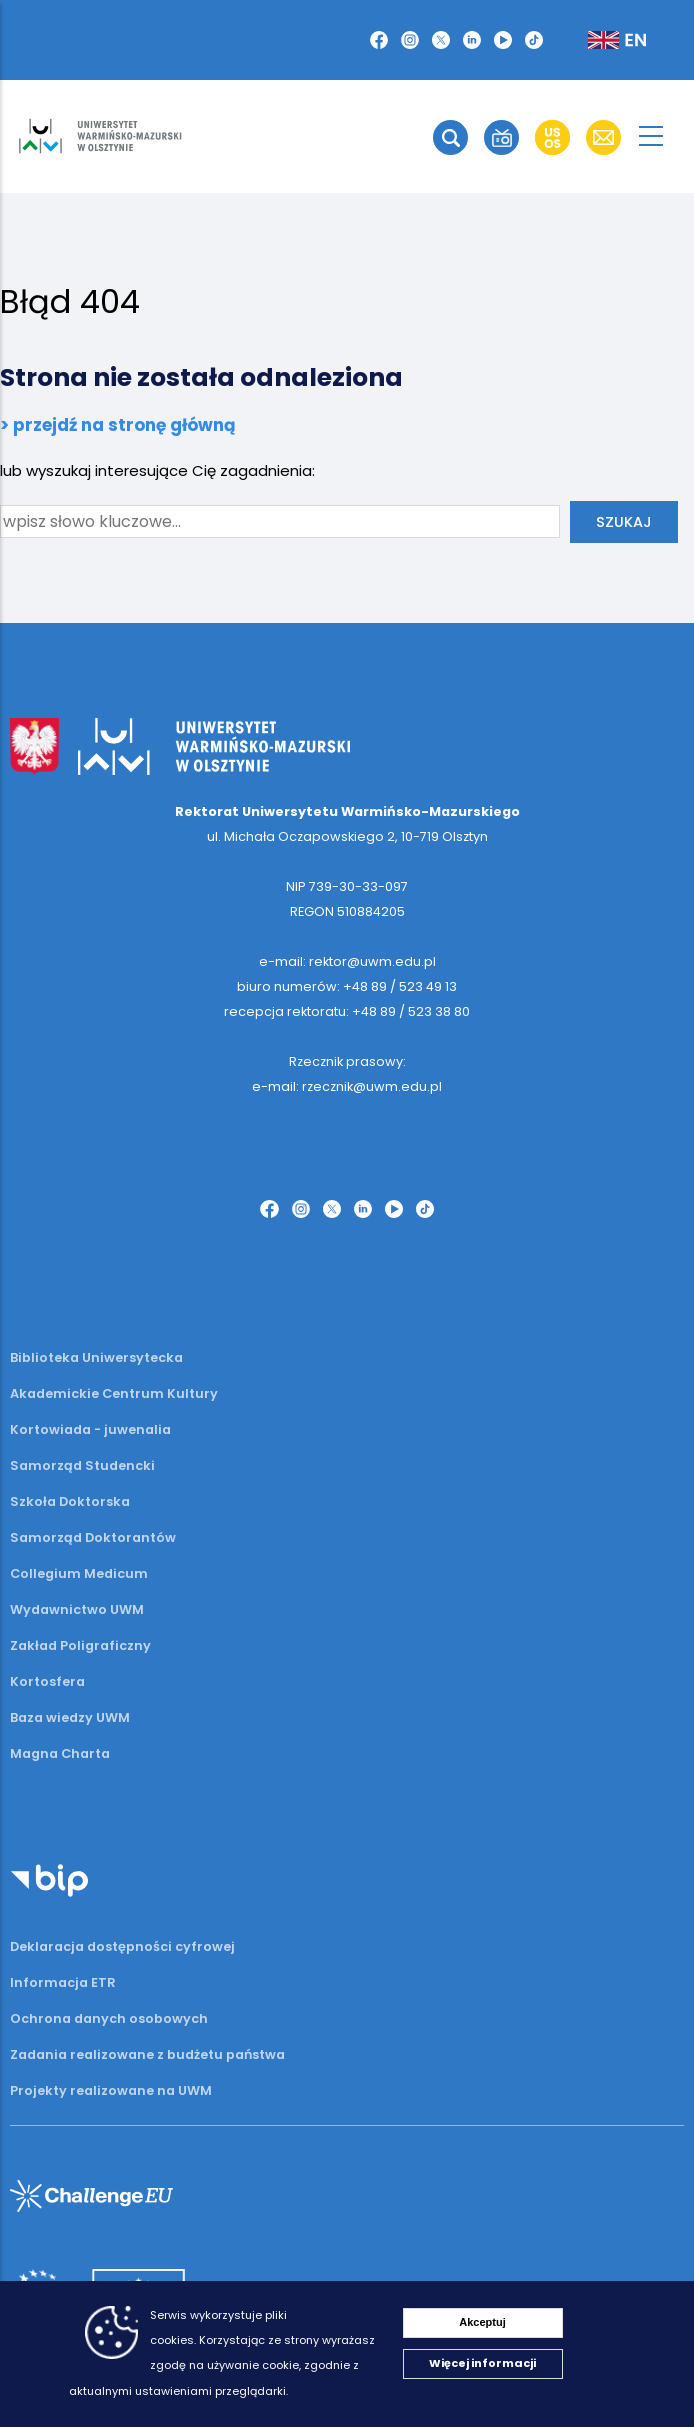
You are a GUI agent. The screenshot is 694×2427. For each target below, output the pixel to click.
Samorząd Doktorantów (93, 1537)
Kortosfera (47, 1681)
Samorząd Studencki (82, 1465)
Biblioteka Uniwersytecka (96, 1357)
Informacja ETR (63, 1982)
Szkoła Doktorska (70, 1501)
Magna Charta (60, 1753)
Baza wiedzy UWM (70, 1717)
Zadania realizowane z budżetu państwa (147, 2054)
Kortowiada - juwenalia (90, 1429)
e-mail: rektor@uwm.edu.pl (347, 961)
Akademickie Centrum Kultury (114, 1393)
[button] (379, 40)
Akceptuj (482, 2322)
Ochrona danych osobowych (109, 2018)
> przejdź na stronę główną (118, 425)
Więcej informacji (482, 2363)
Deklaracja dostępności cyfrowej (122, 1946)
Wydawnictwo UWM (77, 1609)
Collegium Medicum (79, 1573)
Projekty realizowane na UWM (111, 2090)
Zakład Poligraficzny (80, 1645)
